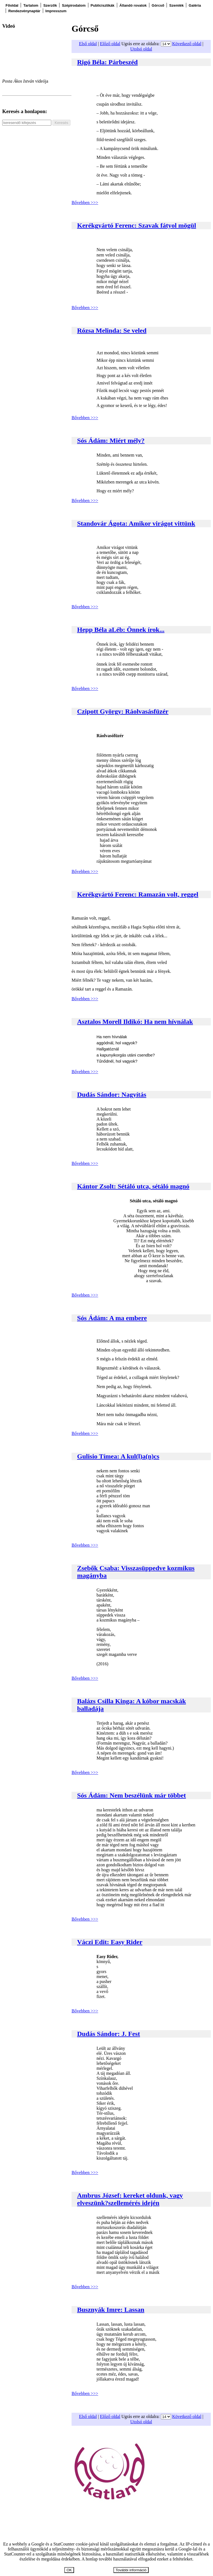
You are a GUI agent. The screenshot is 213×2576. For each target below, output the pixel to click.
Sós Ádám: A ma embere (112, 1318)
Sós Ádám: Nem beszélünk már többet (131, 1795)
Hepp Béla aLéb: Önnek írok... (120, 629)
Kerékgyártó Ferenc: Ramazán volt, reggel (137, 894)
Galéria (195, 5)
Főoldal (12, 5)
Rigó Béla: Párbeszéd (107, 62)
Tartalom (30, 5)
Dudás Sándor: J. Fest (108, 2033)
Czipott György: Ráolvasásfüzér (122, 711)
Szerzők (50, 5)
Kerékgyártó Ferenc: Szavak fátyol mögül (136, 225)
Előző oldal (110, 43)
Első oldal (88, 43)
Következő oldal (186, 43)
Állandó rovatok (133, 5)
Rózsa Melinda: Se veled (111, 330)
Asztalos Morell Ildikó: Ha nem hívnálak (135, 1021)
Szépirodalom (73, 5)
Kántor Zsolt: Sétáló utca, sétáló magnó (133, 1186)
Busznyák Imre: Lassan (110, 2309)
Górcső (158, 5)
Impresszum (56, 11)
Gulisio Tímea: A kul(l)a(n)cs (118, 1456)
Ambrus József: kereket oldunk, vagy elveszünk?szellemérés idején (130, 2199)
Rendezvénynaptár (24, 11)
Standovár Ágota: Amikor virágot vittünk (136, 523)
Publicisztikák (103, 5)
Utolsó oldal (141, 49)
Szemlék (176, 5)
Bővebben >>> (85, 202)
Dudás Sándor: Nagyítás (111, 1094)
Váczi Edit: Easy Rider (109, 1942)
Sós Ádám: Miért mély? (110, 440)
